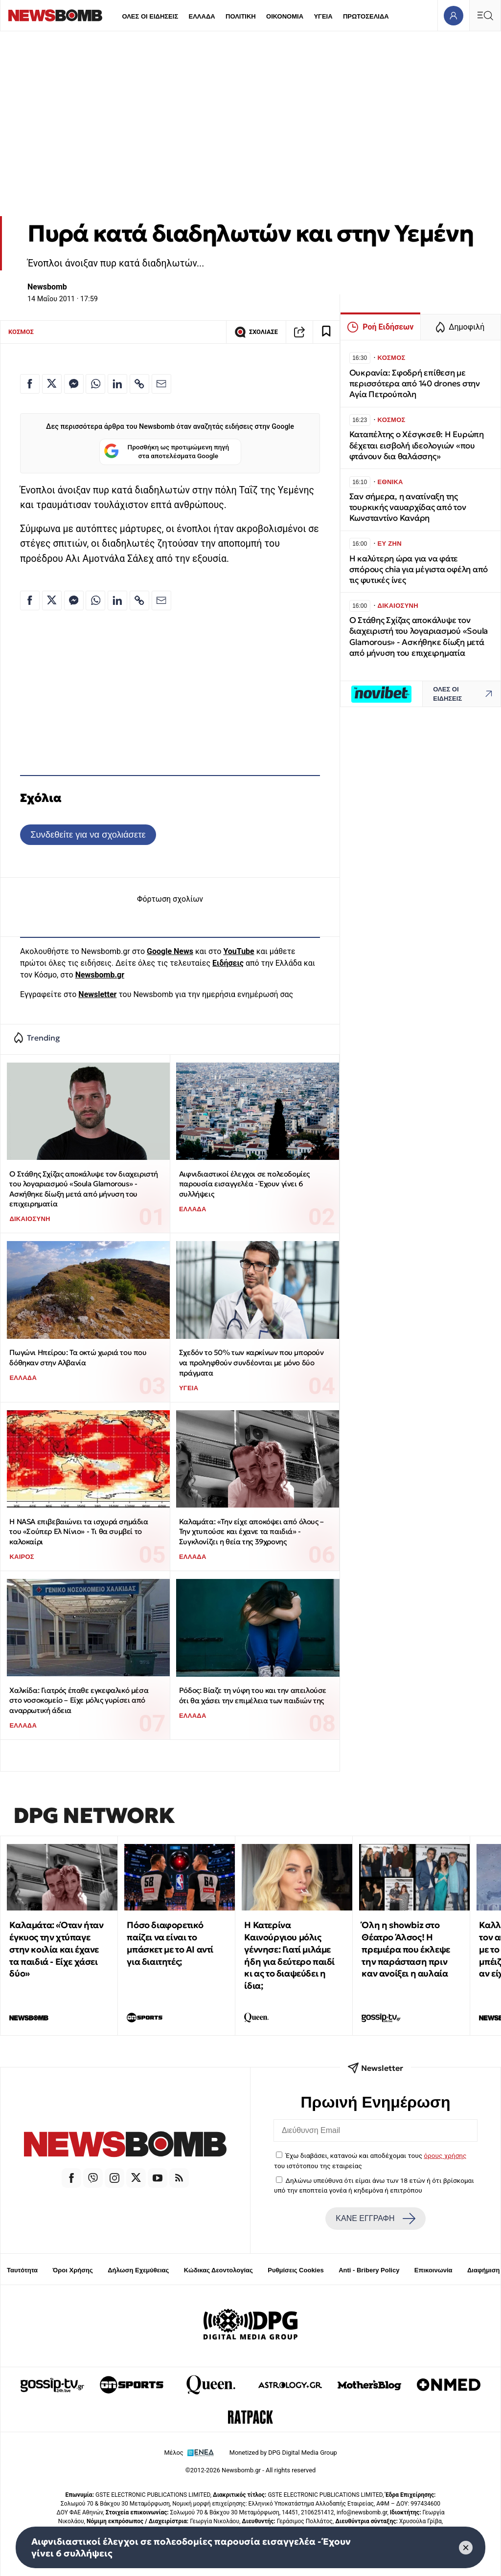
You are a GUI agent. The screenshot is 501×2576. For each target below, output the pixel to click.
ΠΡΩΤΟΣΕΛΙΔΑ (366, 16)
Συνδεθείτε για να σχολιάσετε (87, 834)
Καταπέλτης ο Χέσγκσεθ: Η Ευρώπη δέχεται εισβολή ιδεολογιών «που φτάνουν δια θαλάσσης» (416, 445)
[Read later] (326, 332)
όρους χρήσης (445, 2155)
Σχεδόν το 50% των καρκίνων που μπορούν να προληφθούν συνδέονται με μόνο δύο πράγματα (251, 1362)
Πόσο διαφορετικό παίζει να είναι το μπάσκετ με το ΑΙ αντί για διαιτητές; (170, 1943)
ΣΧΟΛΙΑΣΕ (256, 332)
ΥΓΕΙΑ (323, 16)
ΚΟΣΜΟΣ (21, 331)
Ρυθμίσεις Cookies (295, 2270)
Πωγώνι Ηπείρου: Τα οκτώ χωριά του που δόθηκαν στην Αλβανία (77, 1357)
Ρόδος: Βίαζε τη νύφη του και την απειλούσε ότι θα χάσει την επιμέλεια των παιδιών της (252, 1695)
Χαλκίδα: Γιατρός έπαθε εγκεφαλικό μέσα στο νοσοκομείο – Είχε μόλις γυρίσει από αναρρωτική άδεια (78, 1700)
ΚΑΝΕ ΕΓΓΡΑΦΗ (375, 2218)
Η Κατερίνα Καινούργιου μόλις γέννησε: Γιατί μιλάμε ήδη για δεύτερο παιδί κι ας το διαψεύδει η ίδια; (289, 1955)
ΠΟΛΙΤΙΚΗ (241, 16)
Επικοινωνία (433, 2270)
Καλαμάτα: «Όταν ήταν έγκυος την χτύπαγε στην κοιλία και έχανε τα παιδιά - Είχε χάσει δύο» (56, 1949)
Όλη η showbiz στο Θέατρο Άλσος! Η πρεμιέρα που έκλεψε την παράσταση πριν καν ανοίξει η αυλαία (406, 1949)
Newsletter (97, 994)
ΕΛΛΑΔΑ (202, 16)
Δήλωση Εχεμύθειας (138, 2270)
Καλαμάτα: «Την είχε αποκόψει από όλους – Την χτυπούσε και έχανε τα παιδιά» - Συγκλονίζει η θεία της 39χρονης (251, 1531)
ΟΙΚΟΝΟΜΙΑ (284, 16)
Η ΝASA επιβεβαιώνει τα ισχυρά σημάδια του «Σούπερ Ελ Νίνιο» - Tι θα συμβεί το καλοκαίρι (78, 1531)
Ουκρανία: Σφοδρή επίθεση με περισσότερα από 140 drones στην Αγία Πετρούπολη (414, 384)
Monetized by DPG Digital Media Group (283, 2452)
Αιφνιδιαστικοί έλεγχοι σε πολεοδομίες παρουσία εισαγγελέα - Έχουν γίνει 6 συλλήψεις (244, 1184)
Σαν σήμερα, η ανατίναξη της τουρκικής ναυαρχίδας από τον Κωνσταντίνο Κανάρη (407, 507)
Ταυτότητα (22, 2270)
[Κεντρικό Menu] (485, 15)
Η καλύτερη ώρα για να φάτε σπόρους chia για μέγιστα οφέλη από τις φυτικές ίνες (418, 569)
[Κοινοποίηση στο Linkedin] (117, 384)
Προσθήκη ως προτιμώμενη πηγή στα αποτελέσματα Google (166, 452)
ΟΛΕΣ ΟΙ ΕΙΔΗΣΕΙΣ (150, 16)
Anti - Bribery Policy (369, 2270)
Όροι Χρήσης (73, 2270)
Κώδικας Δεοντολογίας (218, 2270)
